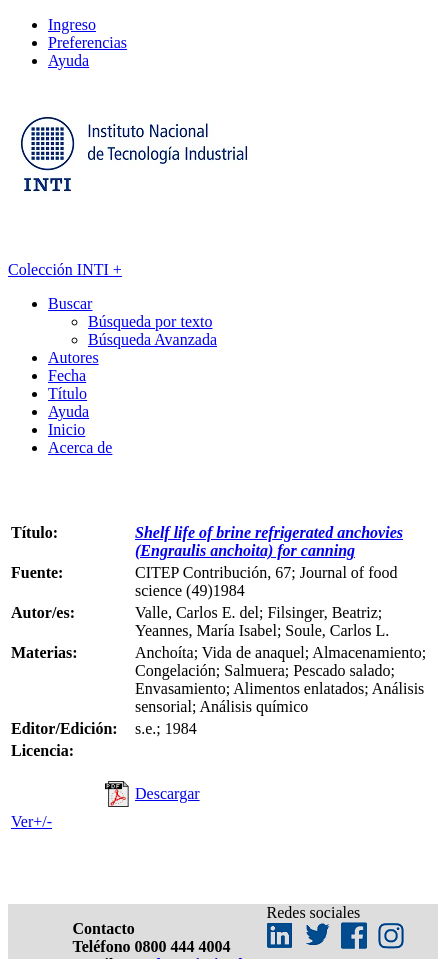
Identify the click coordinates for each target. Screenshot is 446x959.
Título (67, 393)
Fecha (67, 375)
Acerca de (80, 447)
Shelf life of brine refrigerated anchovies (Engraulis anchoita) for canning (269, 541)
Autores (73, 357)
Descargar (167, 793)
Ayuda (68, 60)
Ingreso (72, 24)
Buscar (70, 303)
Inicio (66, 429)
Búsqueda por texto (150, 321)
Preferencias (87, 42)
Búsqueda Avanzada (152, 339)
